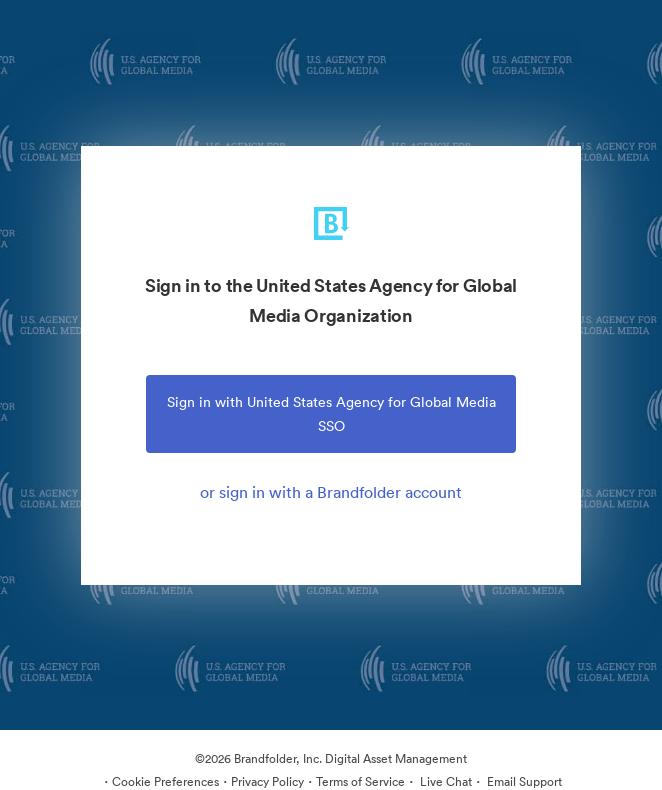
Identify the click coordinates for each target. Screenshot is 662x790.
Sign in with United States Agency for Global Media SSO (331, 414)
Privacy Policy (267, 781)
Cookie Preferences (165, 781)
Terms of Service (360, 781)
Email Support (523, 781)
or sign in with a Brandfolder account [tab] (331, 492)
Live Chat (444, 781)
